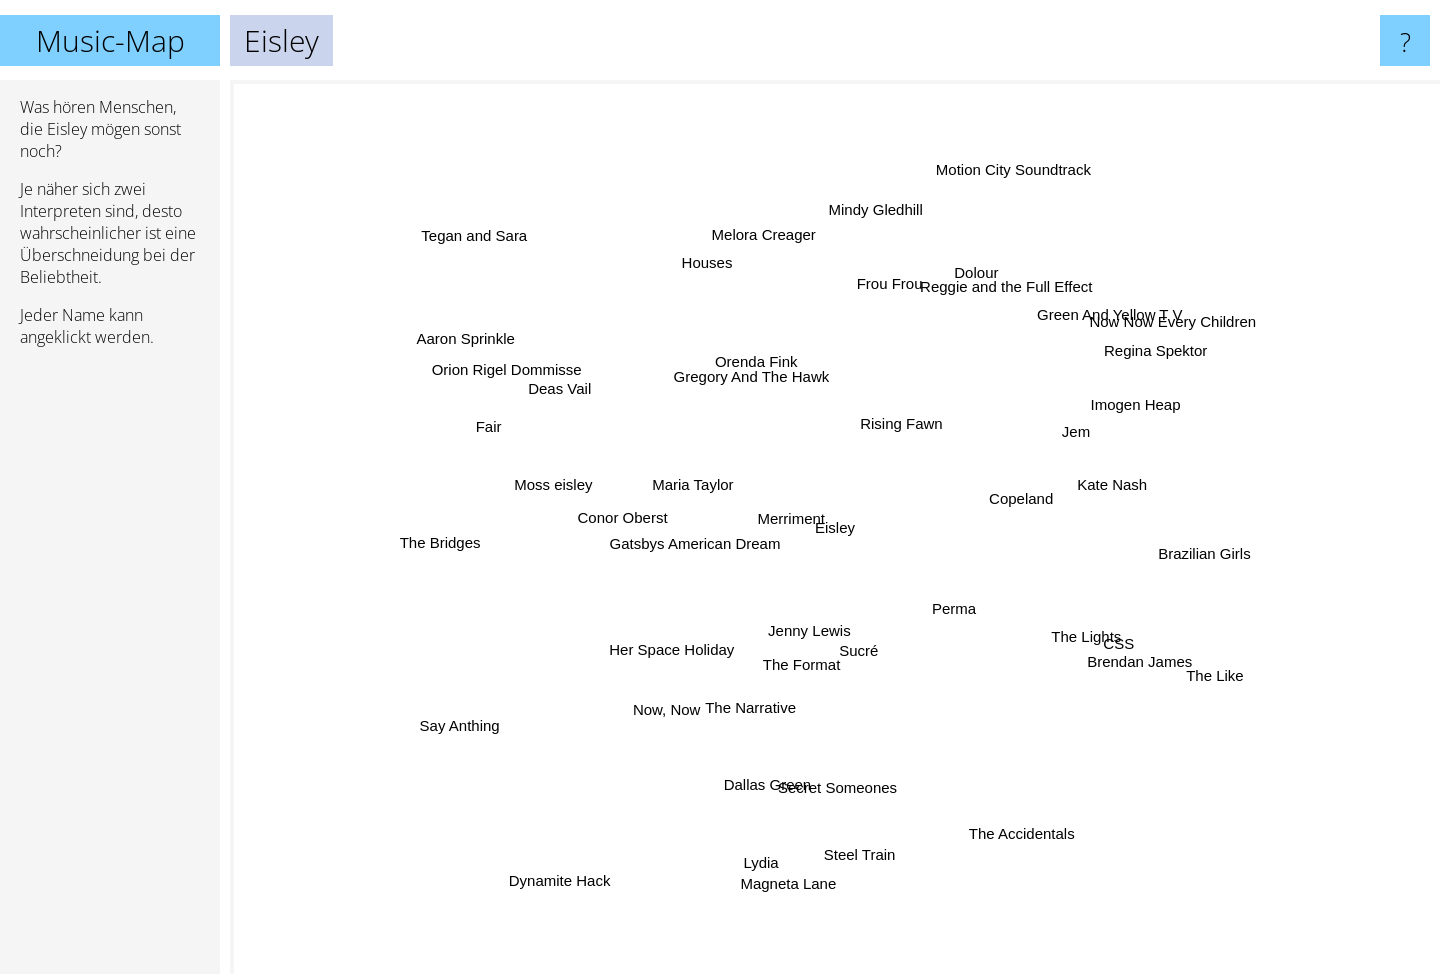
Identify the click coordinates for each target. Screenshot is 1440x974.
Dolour (971, 284)
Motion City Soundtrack (1023, 160)
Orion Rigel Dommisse (539, 388)
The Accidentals (1005, 799)
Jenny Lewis (829, 659)
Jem (1050, 441)
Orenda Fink (763, 369)
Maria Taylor (697, 492)
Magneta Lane (792, 872)
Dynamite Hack (573, 868)
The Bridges (476, 539)
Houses (721, 291)
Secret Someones (839, 777)
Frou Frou (875, 302)
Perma (973, 604)
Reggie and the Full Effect (989, 306)
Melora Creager (777, 263)
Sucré (869, 659)
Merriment (803, 506)
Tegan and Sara (460, 220)
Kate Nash (1100, 495)
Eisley (835, 527)
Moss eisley (572, 495)
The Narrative (756, 688)
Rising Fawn (916, 413)
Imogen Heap (1116, 421)
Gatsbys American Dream (684, 548)
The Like (1173, 654)
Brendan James (1111, 650)
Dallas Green (765, 767)
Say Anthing (483, 706)
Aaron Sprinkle (477, 341)
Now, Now (659, 715)
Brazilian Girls (1187, 545)
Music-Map (110, 40)
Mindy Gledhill (871, 243)
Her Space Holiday (658, 656)
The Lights (1065, 623)
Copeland (1018, 492)
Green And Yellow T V (1109, 324)
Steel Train (854, 839)
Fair (491, 429)
